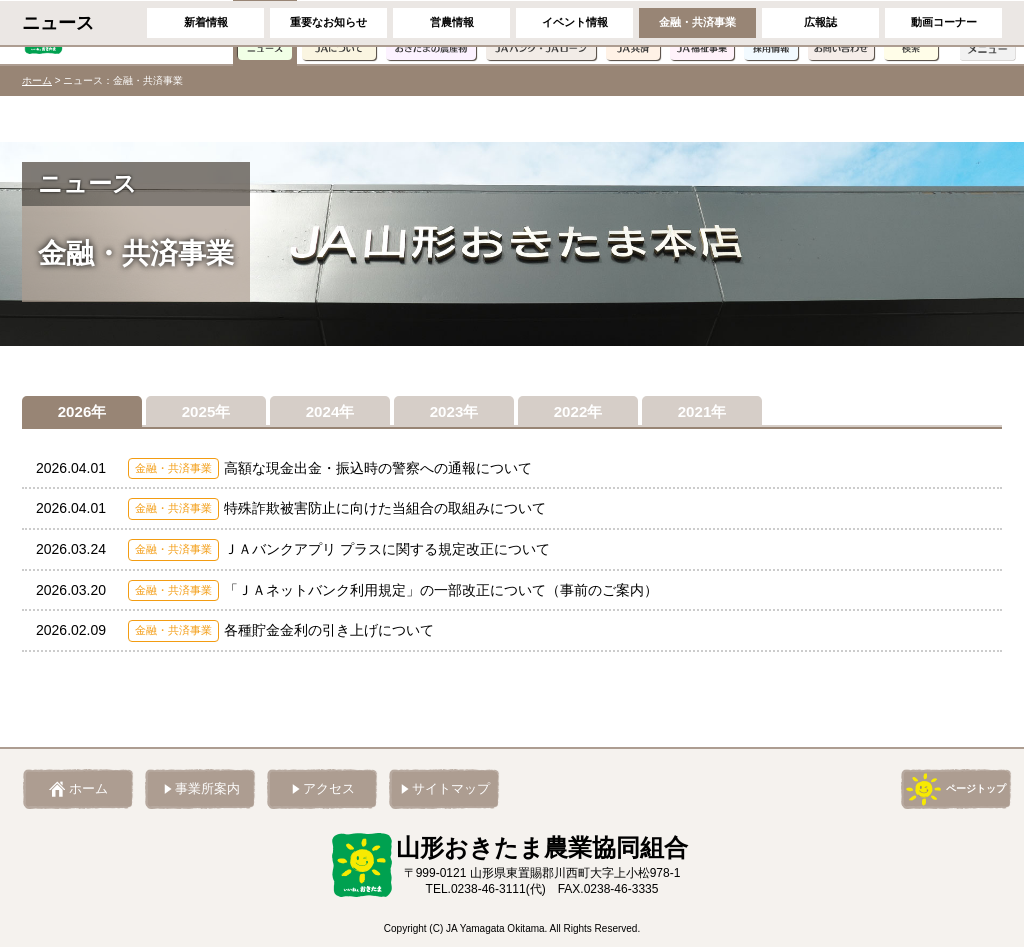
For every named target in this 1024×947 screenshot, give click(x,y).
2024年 (330, 413)
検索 (911, 32)
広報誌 (821, 118)
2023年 (454, 413)
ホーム (37, 80)
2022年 (578, 413)
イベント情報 (575, 118)
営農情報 (452, 118)
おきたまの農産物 (431, 32)
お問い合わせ (841, 32)
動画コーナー (944, 118)
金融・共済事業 (698, 118)
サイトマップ (451, 789)
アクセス (329, 789)
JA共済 (633, 32)
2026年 (82, 413)
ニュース (265, 32)
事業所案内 (207, 789)
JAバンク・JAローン (541, 32)
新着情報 (206, 118)
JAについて (339, 32)
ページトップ (976, 788)
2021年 (702, 413)
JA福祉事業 (702, 32)
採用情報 (771, 32)
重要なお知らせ (329, 118)
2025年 (206, 413)
